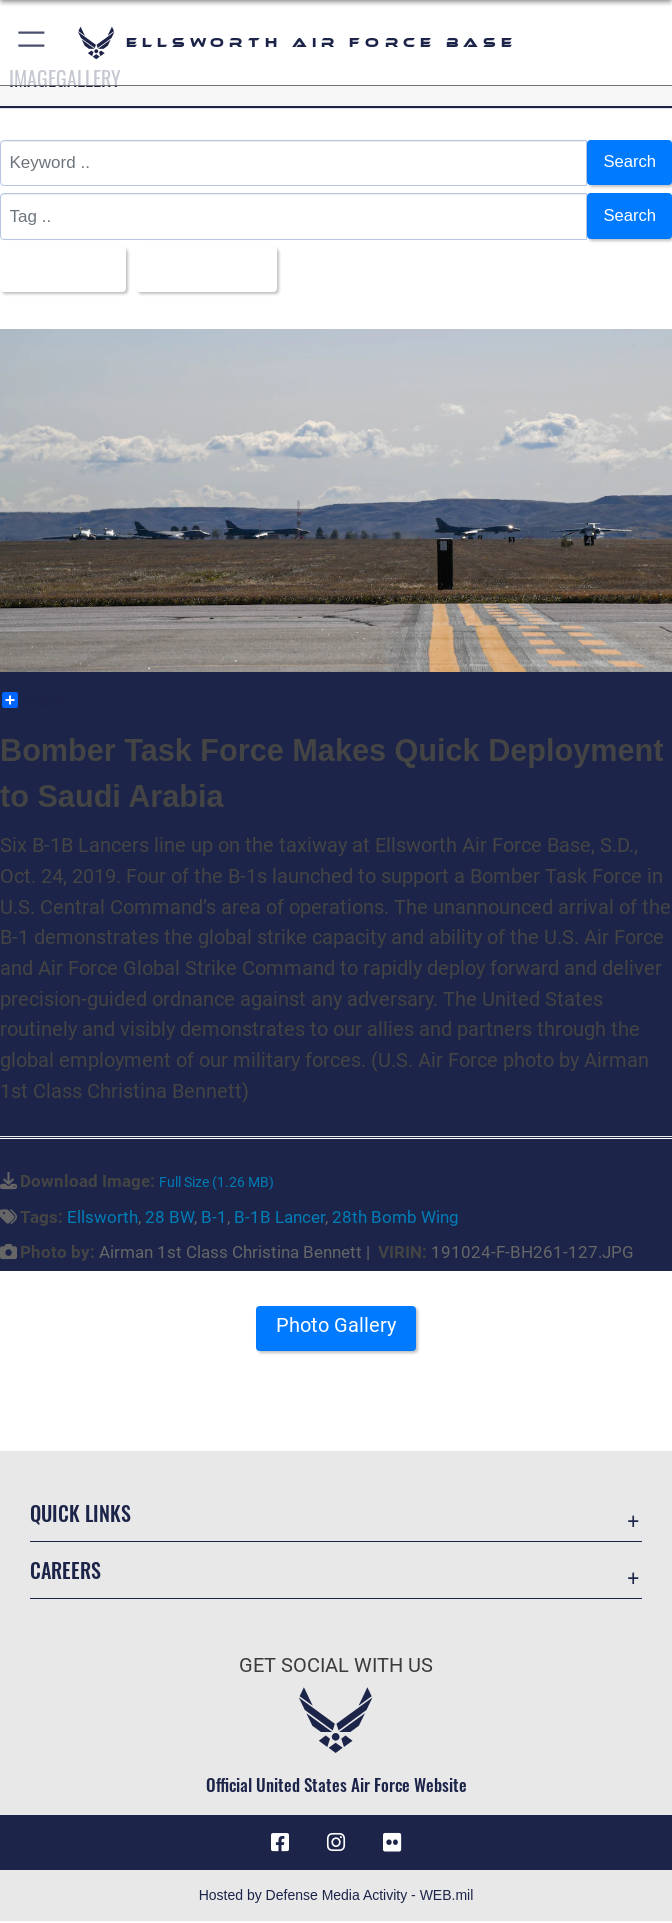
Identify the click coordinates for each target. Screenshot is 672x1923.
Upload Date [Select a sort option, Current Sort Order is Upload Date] (206, 270)
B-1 (214, 1218)
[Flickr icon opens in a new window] (392, 1844)
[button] (32, 42)
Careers (65, 1571)
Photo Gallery (336, 1327)
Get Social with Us (336, 1667)
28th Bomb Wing (395, 1218)
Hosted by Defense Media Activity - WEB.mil (336, 1897)
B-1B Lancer (279, 1218)
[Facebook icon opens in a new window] (280, 1844)
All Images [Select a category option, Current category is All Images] (58, 270)
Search (629, 162)
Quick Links (80, 1514)
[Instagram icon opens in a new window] (336, 1844)
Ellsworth (102, 1218)
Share (33, 702)
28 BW (169, 1218)
